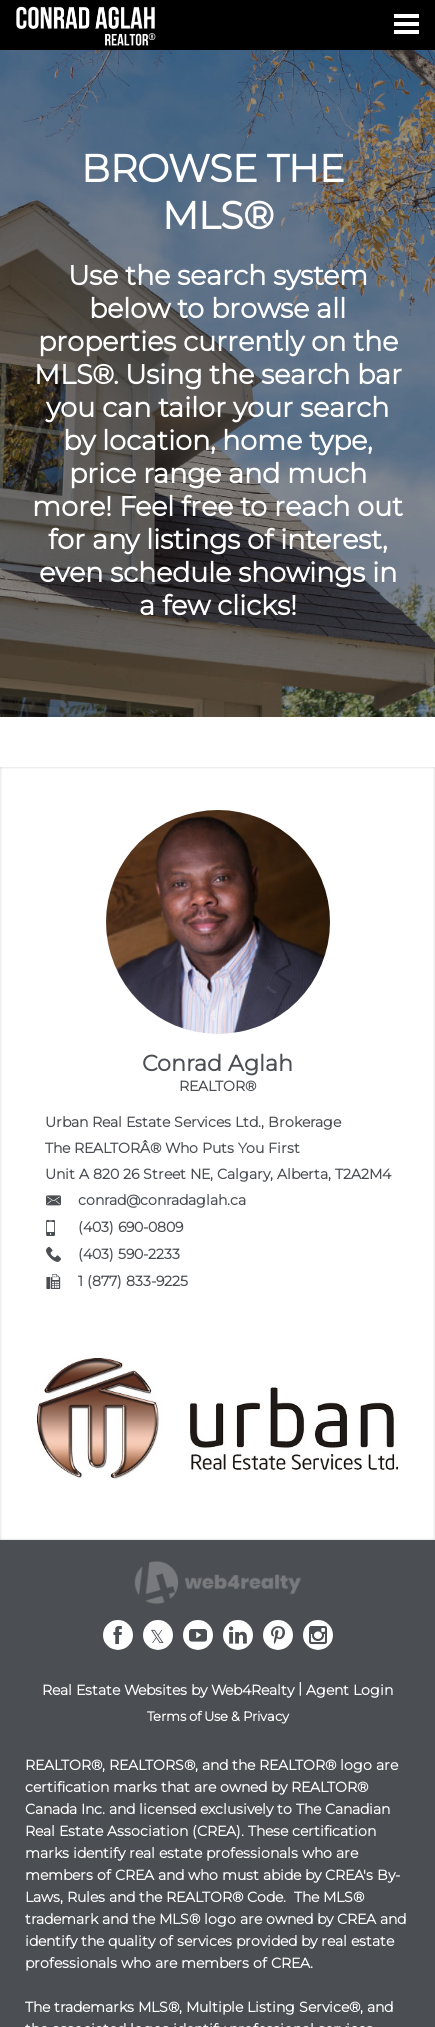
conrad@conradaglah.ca (162, 1200)
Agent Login (349, 1690)
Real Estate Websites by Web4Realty (168, 1690)
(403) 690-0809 (130, 1227)
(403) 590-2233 (129, 1254)
